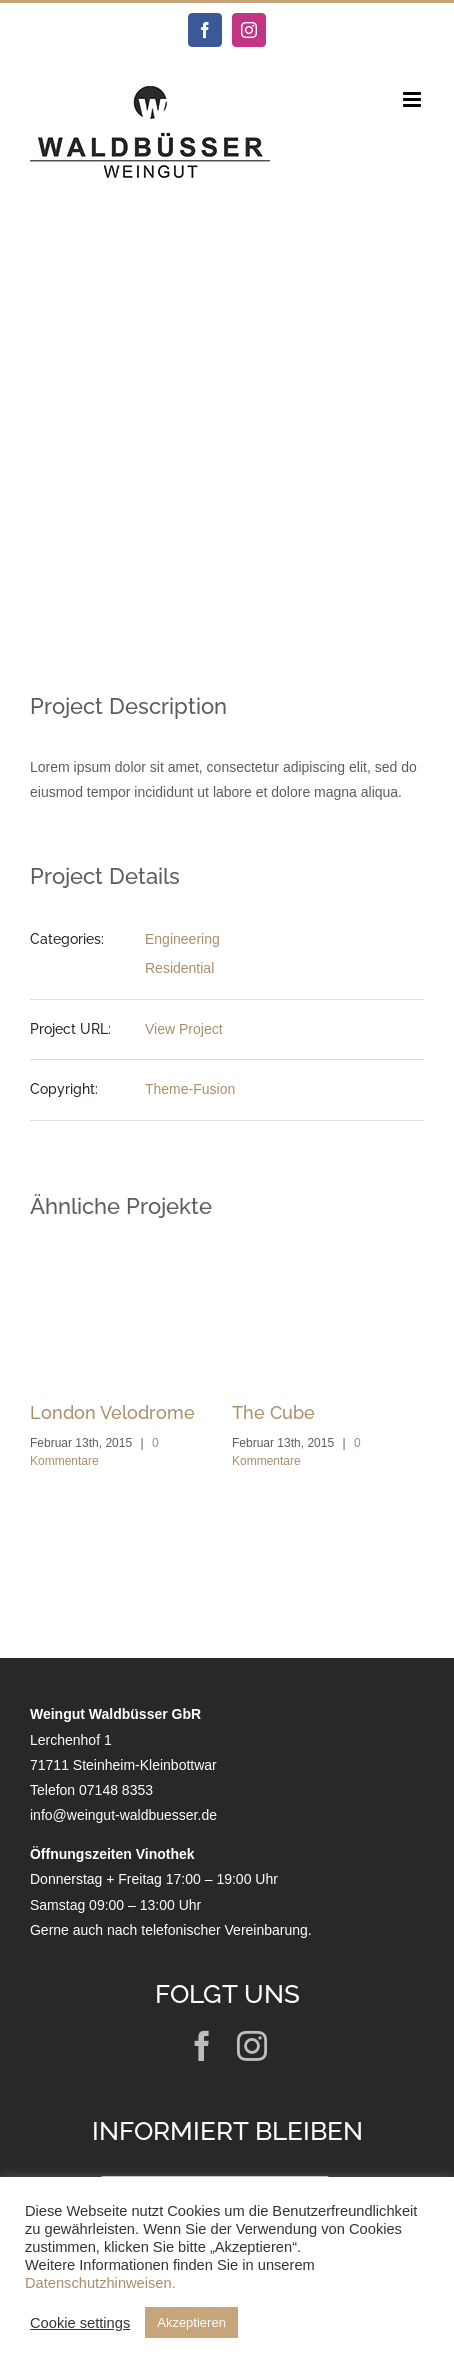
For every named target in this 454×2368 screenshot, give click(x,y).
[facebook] (202, 2046)
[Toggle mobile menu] (413, 99)
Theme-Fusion (190, 1089)
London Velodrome (112, 1412)
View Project (184, 1029)
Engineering (182, 939)
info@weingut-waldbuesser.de (123, 1815)
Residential (179, 968)
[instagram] (252, 2046)
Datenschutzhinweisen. (100, 2283)
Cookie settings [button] (80, 2323)
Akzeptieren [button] (191, 2322)
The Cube (273, 1412)
